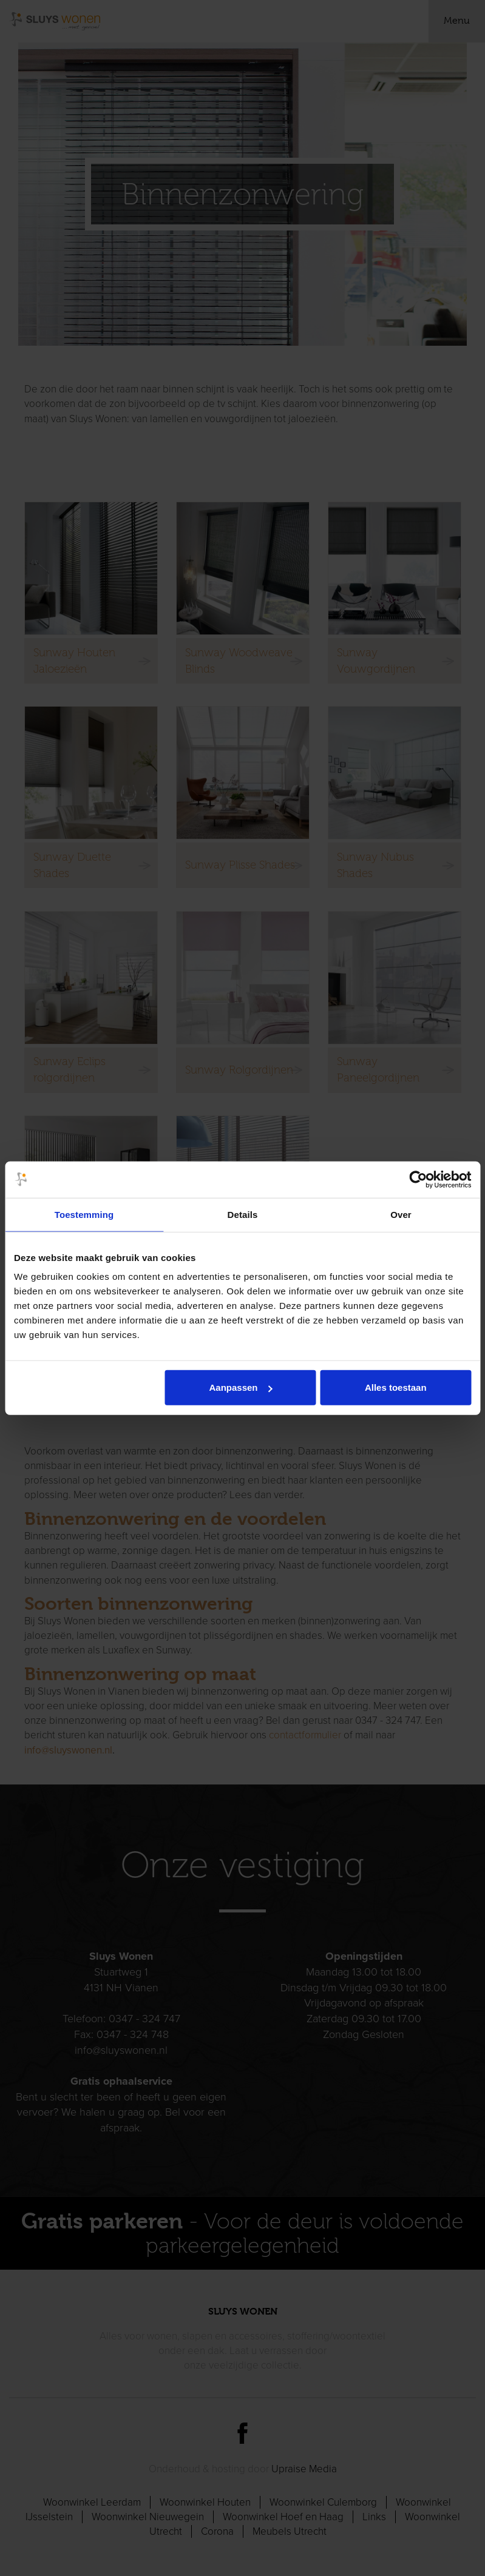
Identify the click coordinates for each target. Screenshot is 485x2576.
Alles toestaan (396, 1387)
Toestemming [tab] (84, 1214)
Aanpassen (241, 1387)
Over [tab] (401, 1214)
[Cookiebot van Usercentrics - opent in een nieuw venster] (418, 1179)
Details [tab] (243, 1214)
